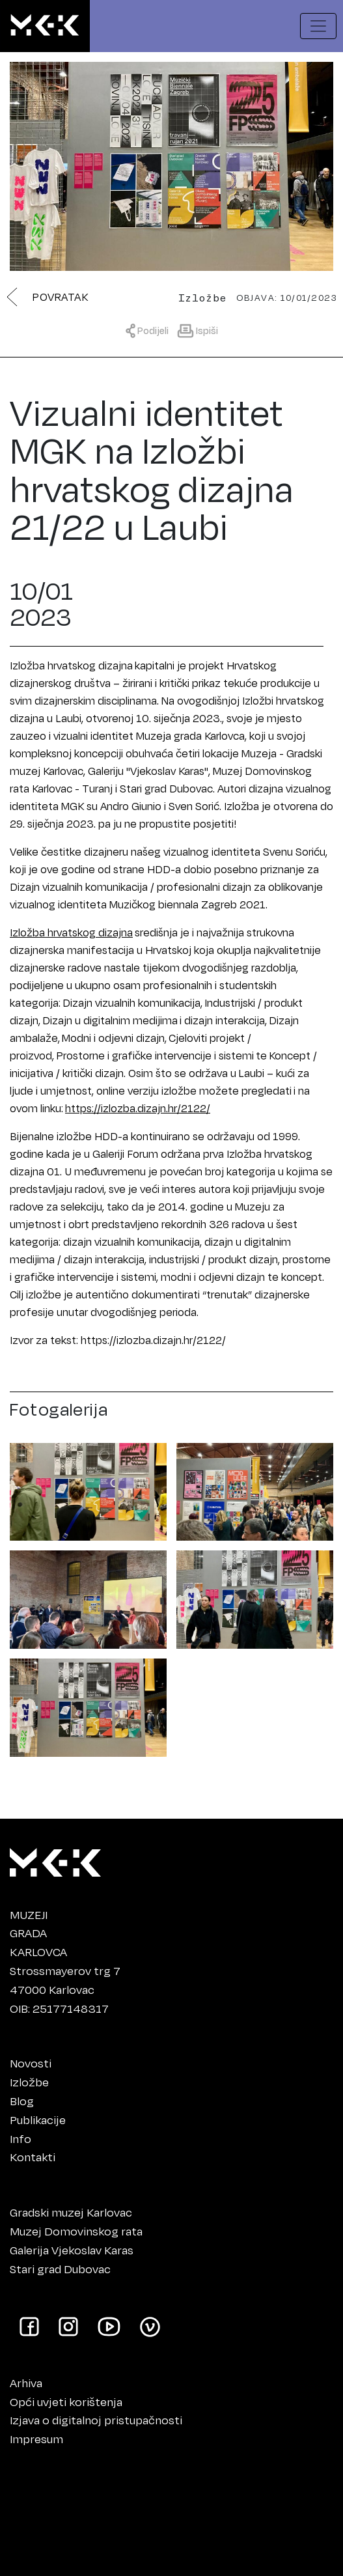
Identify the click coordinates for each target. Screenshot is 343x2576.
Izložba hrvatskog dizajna (71, 932)
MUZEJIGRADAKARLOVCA (38, 1933)
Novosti (30, 2062)
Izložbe (29, 2081)
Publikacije (38, 2119)
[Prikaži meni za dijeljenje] (150, 330)
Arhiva (26, 2382)
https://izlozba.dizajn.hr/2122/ (137, 1107)
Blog (22, 2100)
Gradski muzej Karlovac (71, 2212)
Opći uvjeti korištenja (66, 2401)
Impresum (36, 2438)
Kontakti (32, 2156)
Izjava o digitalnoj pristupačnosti (96, 2419)
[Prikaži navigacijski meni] (318, 26)
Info (20, 2138)
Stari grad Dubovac (60, 2268)
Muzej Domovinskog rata (76, 2230)
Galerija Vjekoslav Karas (71, 2249)
